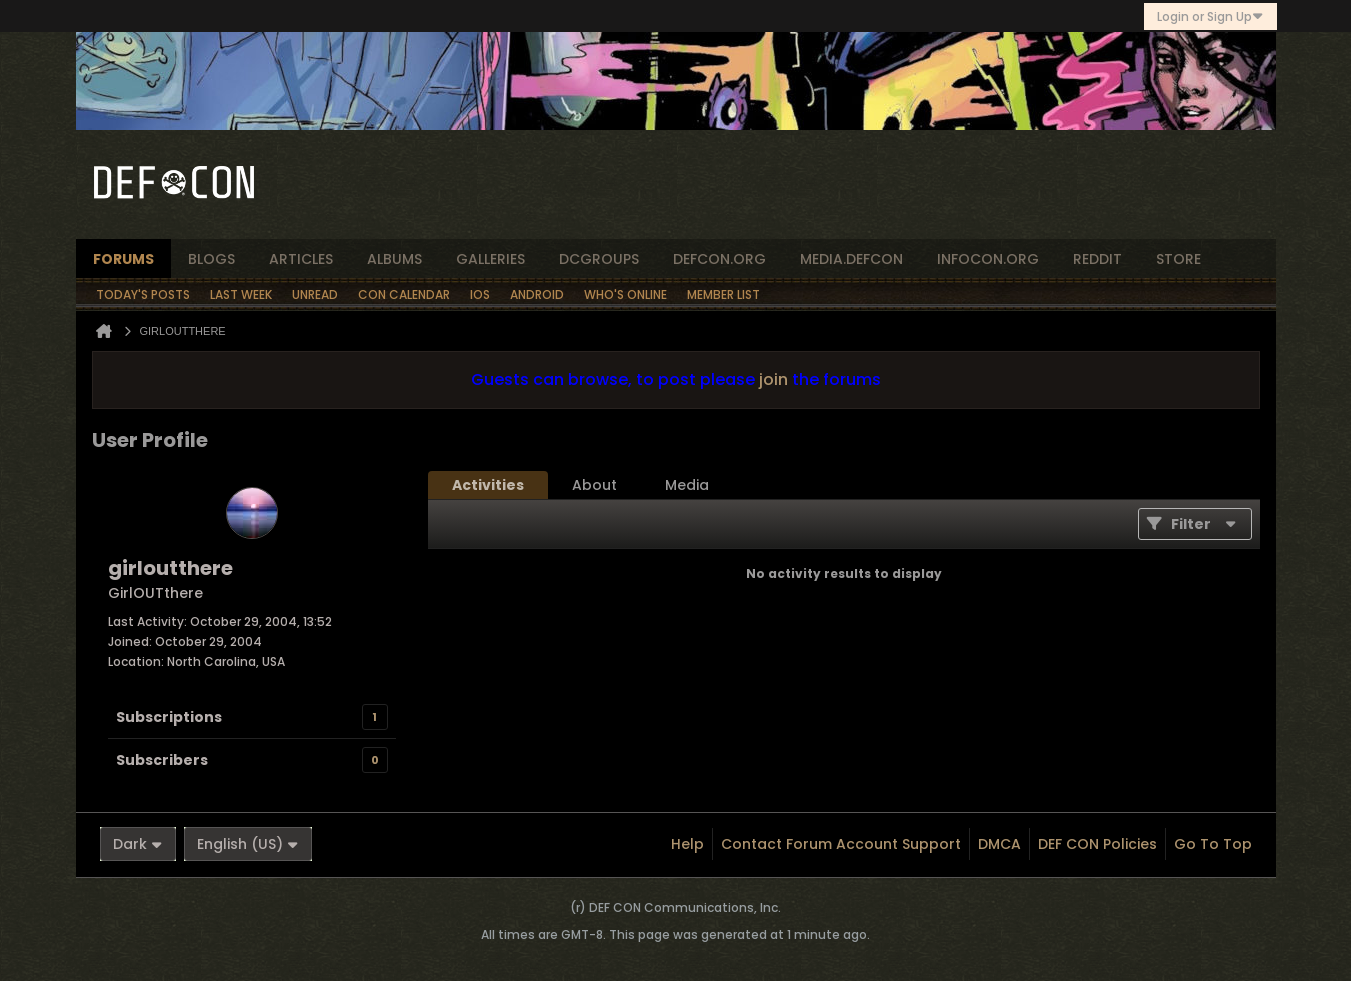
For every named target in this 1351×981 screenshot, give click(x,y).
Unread (315, 294)
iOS (480, 294)
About (594, 485)
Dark (138, 844)
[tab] (488, 485)
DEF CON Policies (1097, 844)
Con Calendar (404, 294)
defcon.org (719, 259)
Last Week (241, 294)
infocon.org (988, 259)
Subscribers (162, 760)
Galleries (490, 259)
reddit (1097, 259)
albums (394, 259)
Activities (488, 485)
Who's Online (625, 294)
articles (301, 259)
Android (537, 294)
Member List (723, 294)
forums (123, 259)
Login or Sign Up (1210, 16)
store (1178, 259)
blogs (211, 259)
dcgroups (599, 259)
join (773, 379)
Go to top (1213, 844)
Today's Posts (143, 294)
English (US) (248, 844)
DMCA (999, 844)
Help (687, 844)
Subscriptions (169, 717)
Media (687, 485)
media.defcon (851, 259)
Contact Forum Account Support (841, 844)
